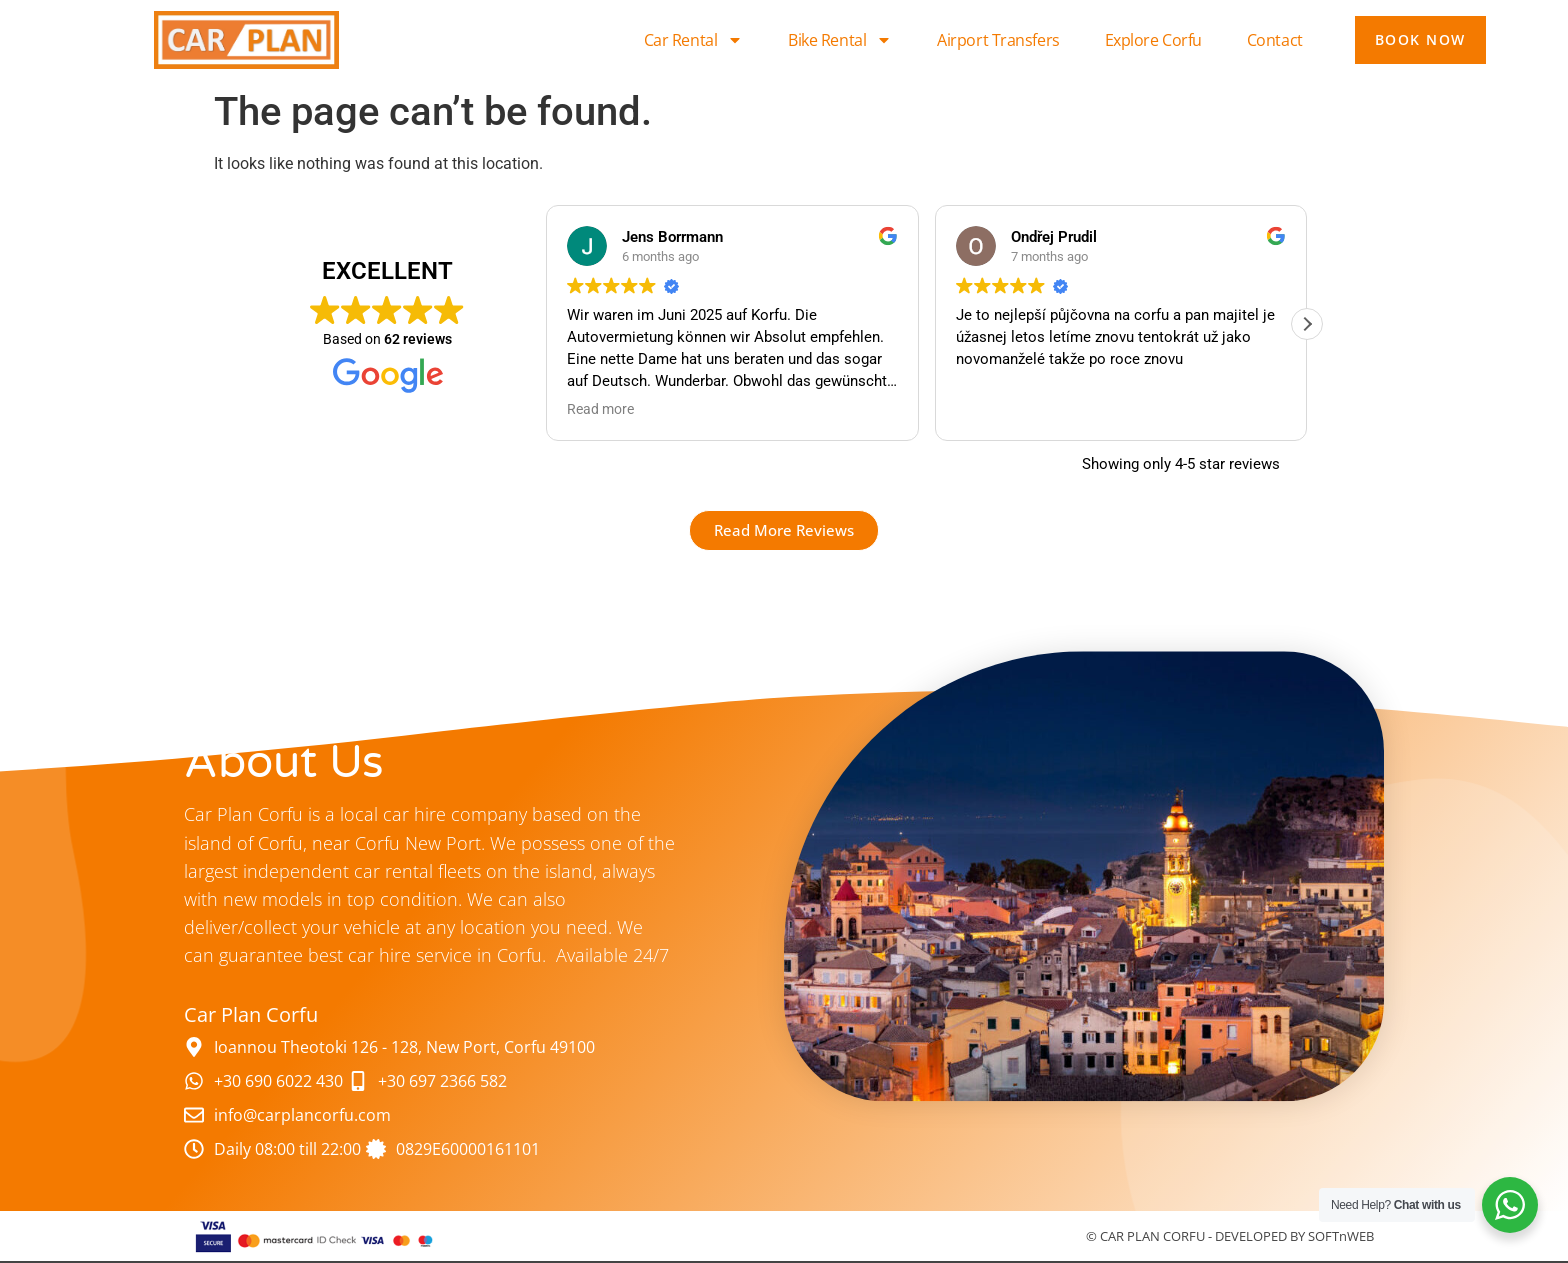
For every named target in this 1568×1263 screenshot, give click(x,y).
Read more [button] (600, 409)
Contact (1275, 40)
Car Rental (694, 40)
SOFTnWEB (1341, 1236)
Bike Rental (840, 40)
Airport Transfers (998, 40)
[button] (1307, 324)
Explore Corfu (1153, 40)
